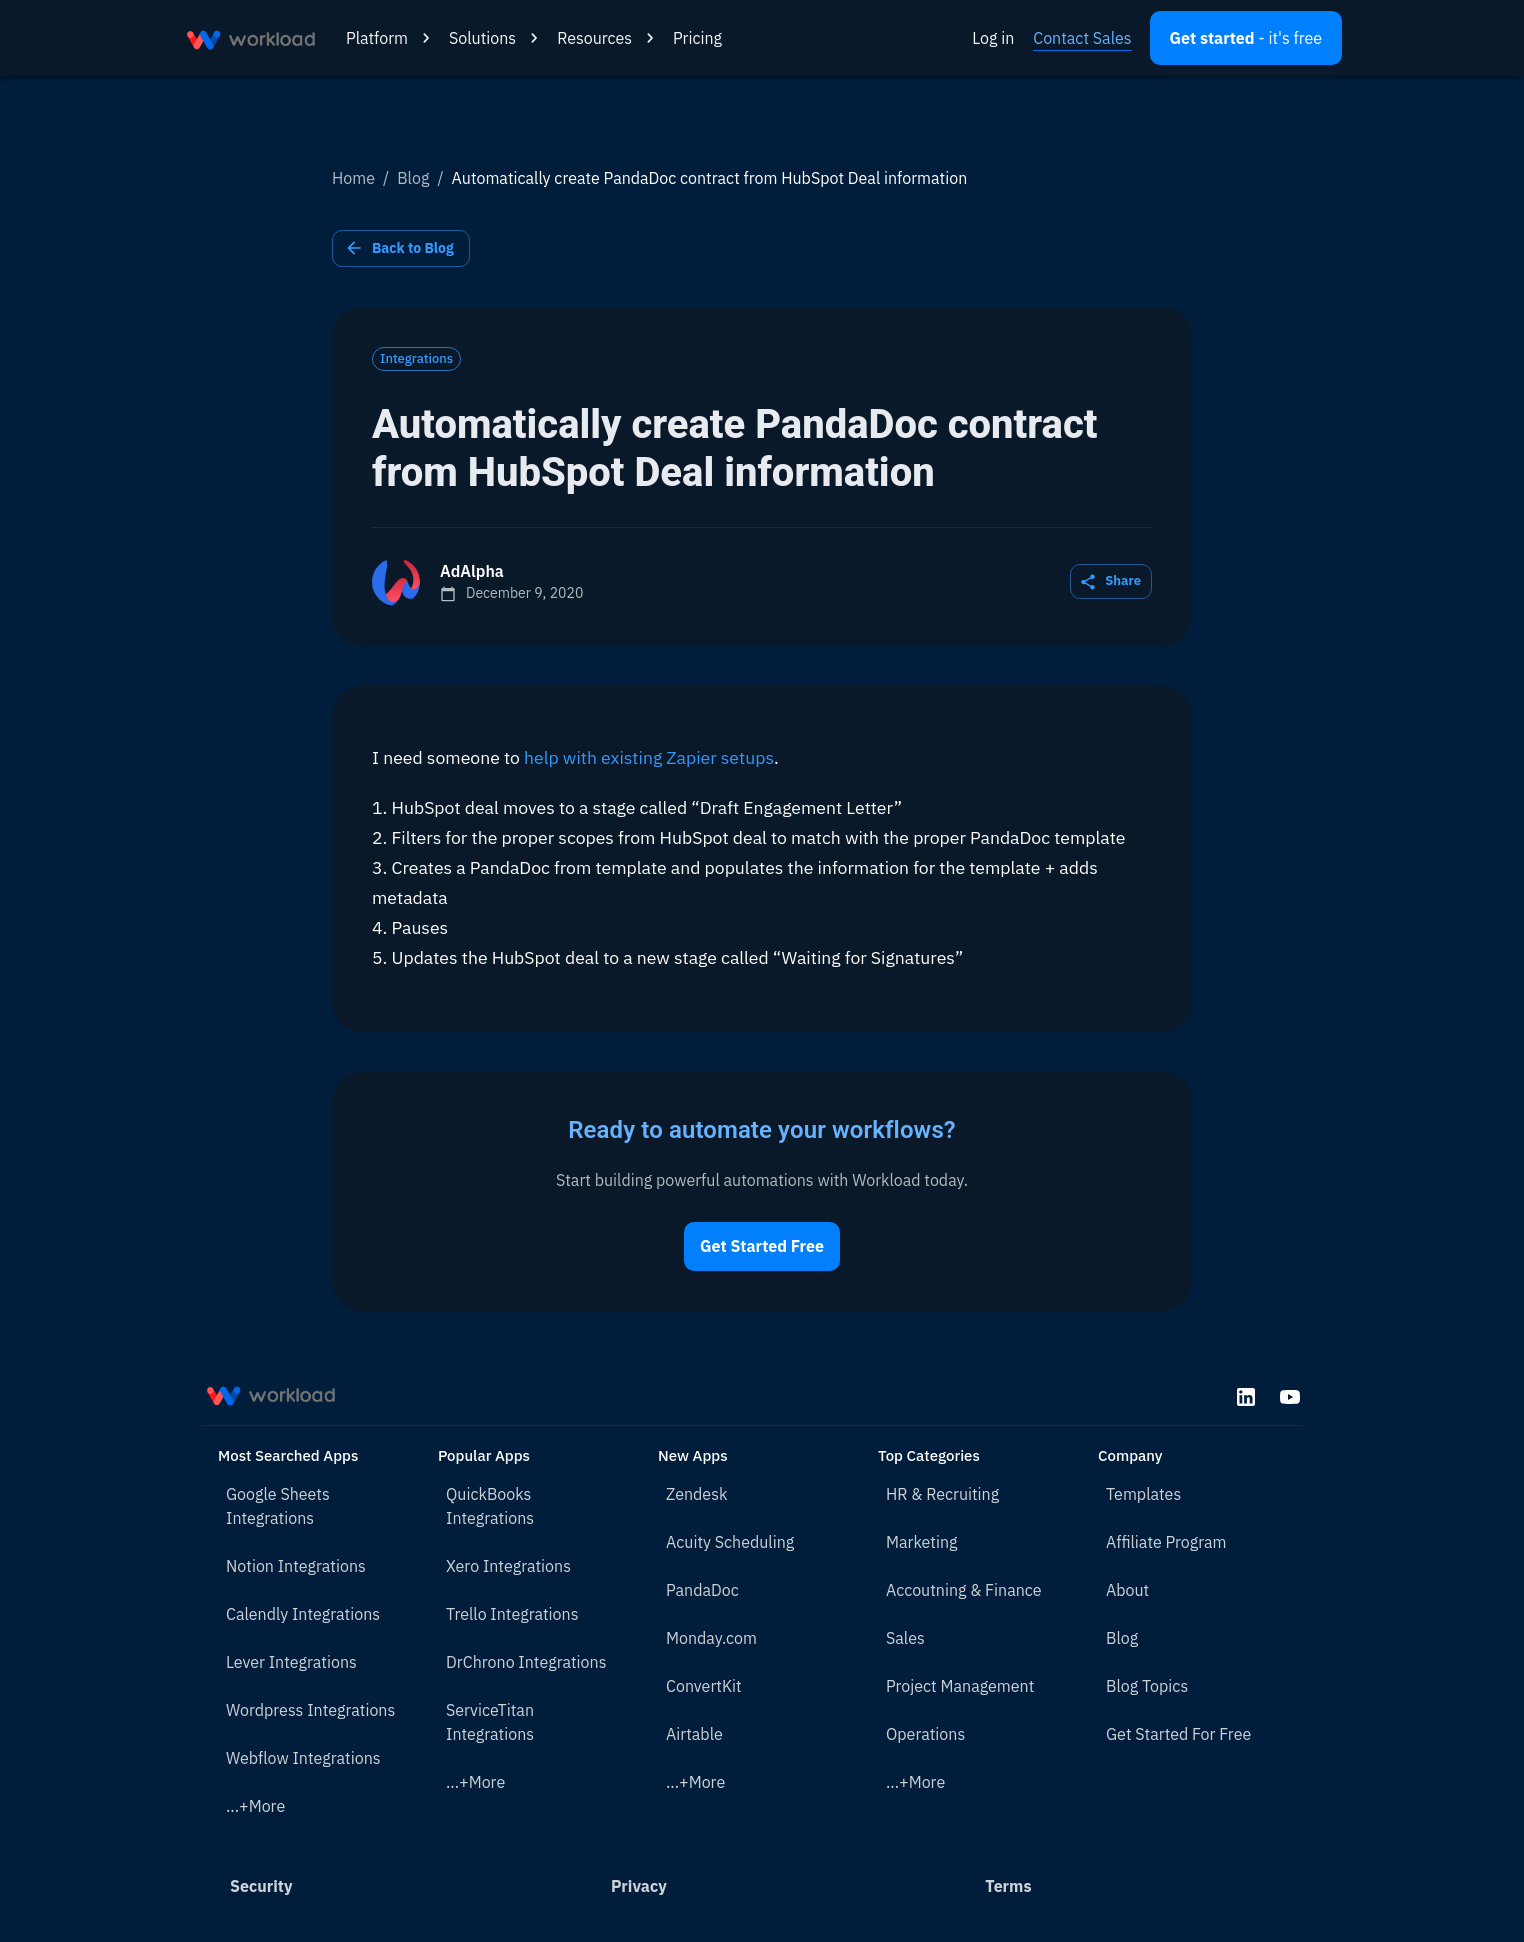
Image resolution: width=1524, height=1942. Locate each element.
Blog (413, 178)
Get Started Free (762, 1246)
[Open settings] (1246, 38)
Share (1111, 581)
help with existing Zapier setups (649, 757)
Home (353, 178)
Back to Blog (401, 248)
